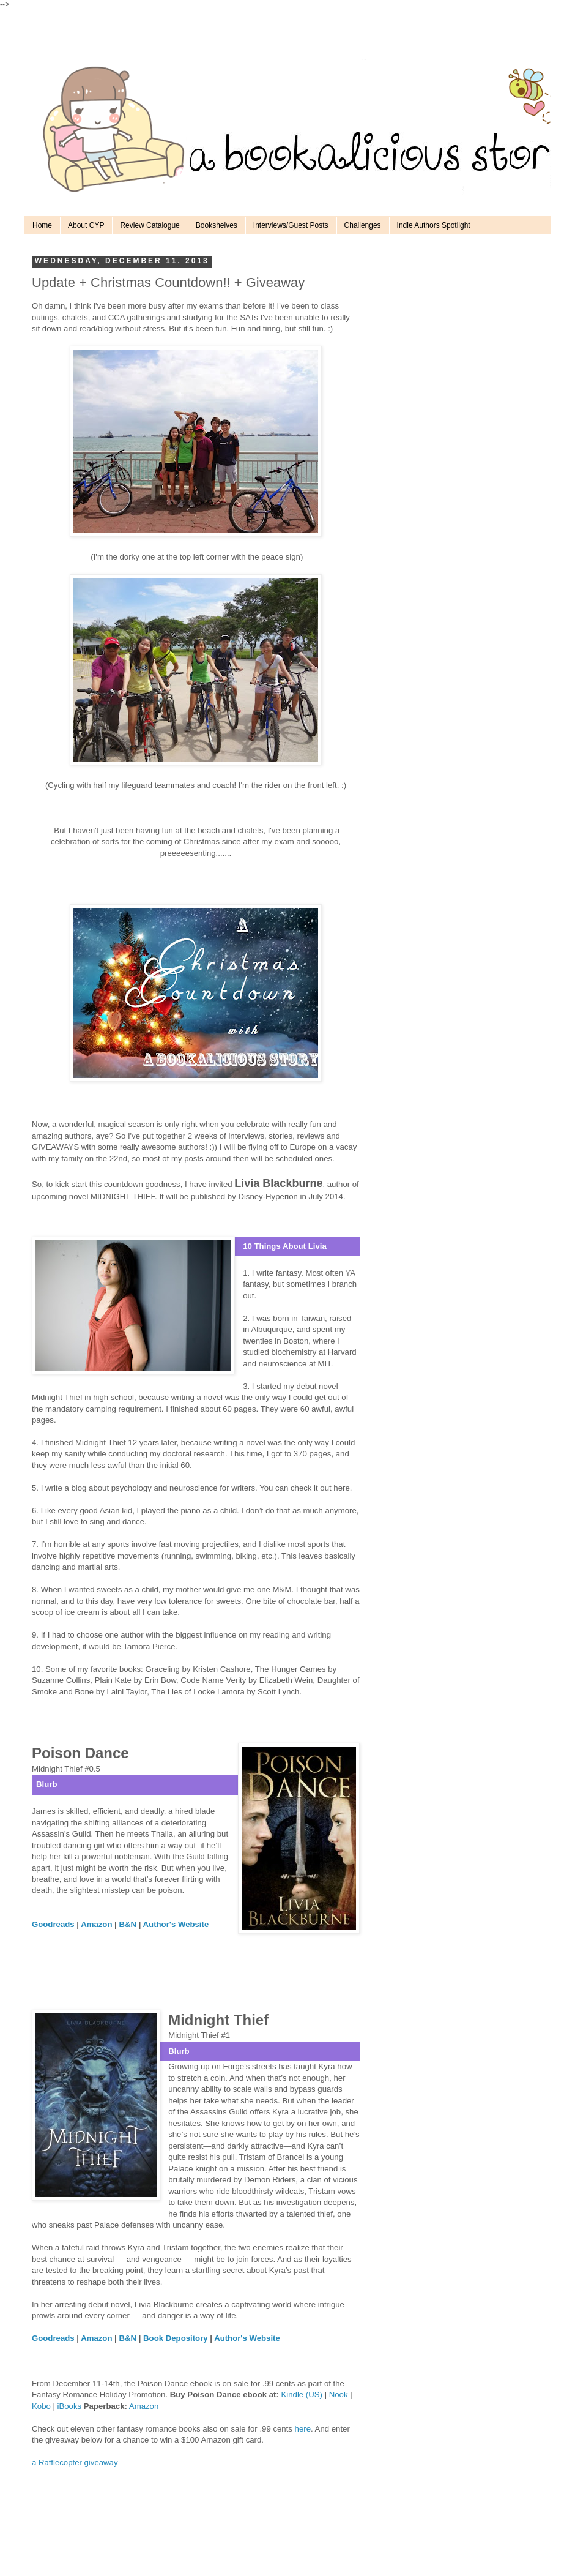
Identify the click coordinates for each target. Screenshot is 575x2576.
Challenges (362, 225)
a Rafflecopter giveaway (75, 2462)
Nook (338, 2394)
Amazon (143, 2406)
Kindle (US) (301, 2394)
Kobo (42, 2406)
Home (42, 225)
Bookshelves (216, 225)
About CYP (86, 225)
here (303, 2428)
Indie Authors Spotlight (433, 225)
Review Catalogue (149, 225)
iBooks (71, 2406)
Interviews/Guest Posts (290, 225)
